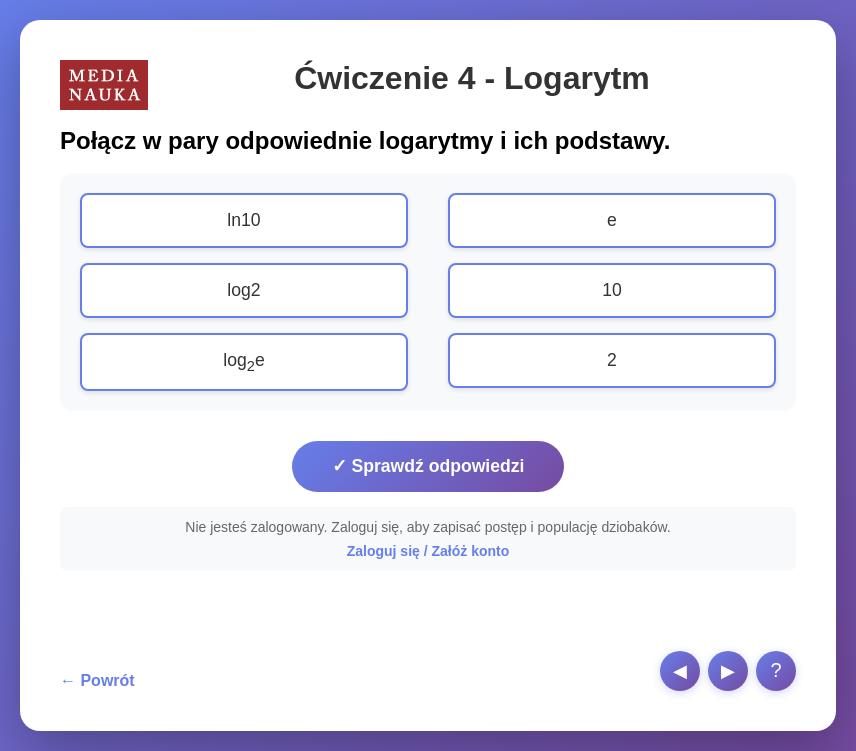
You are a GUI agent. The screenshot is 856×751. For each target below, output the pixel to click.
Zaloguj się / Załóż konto (428, 551)
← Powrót (97, 680)
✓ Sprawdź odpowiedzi (428, 466)
